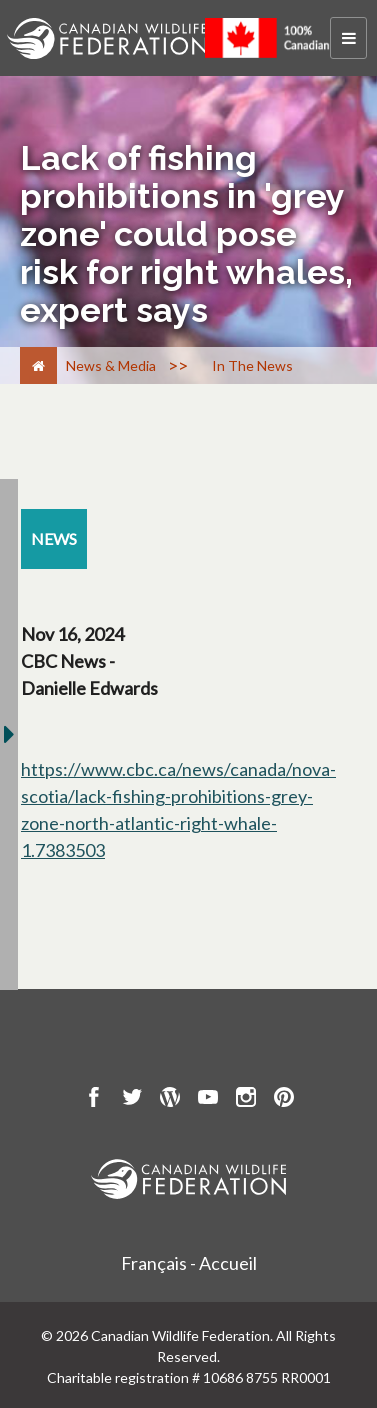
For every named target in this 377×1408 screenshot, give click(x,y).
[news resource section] (54, 539)
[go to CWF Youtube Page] (208, 1100)
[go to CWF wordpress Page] (170, 1100)
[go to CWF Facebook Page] (94, 1100)
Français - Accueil (189, 1263)
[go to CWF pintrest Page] (284, 1100)
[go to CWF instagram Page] (246, 1100)
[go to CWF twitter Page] (132, 1100)
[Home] (38, 365)
